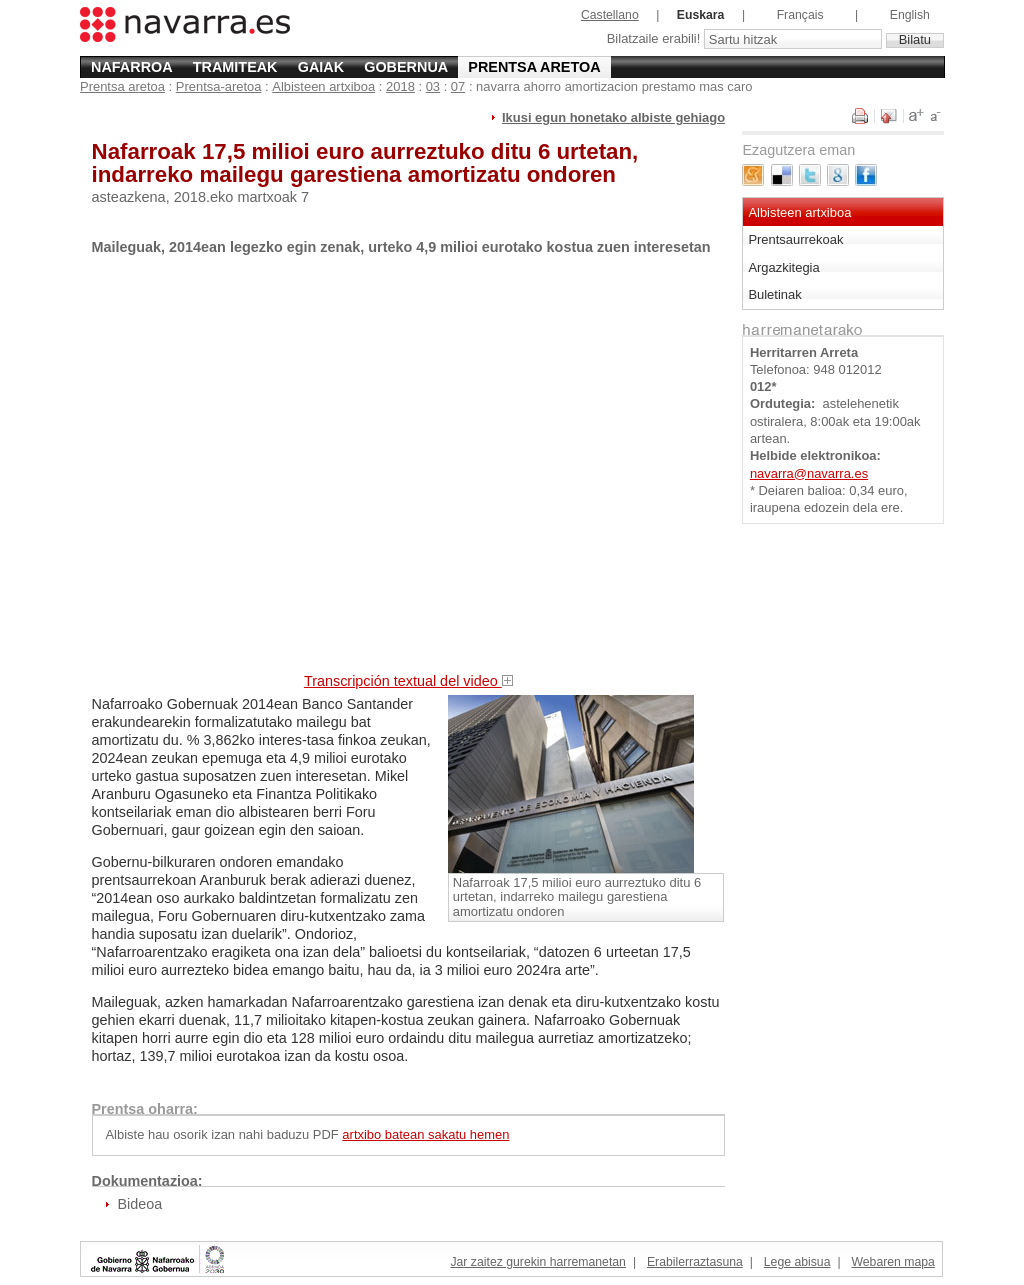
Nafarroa (132, 67)
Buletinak (774, 294)
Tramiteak (235, 67)
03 (433, 86)
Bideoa (139, 1204)
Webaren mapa (892, 1262)
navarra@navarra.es (809, 473)
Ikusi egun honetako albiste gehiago (613, 117)
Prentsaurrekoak (795, 239)
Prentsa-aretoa (219, 86)
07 (458, 86)
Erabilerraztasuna (695, 1262)
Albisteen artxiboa (323, 86)
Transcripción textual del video (408, 681)
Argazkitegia (783, 267)
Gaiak (321, 67)
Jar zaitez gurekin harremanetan (537, 1262)
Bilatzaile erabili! (655, 39)
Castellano (610, 15)
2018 (400, 86)
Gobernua (406, 67)
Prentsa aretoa (534, 67)
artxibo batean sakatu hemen (425, 1134)
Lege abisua (797, 1262)
